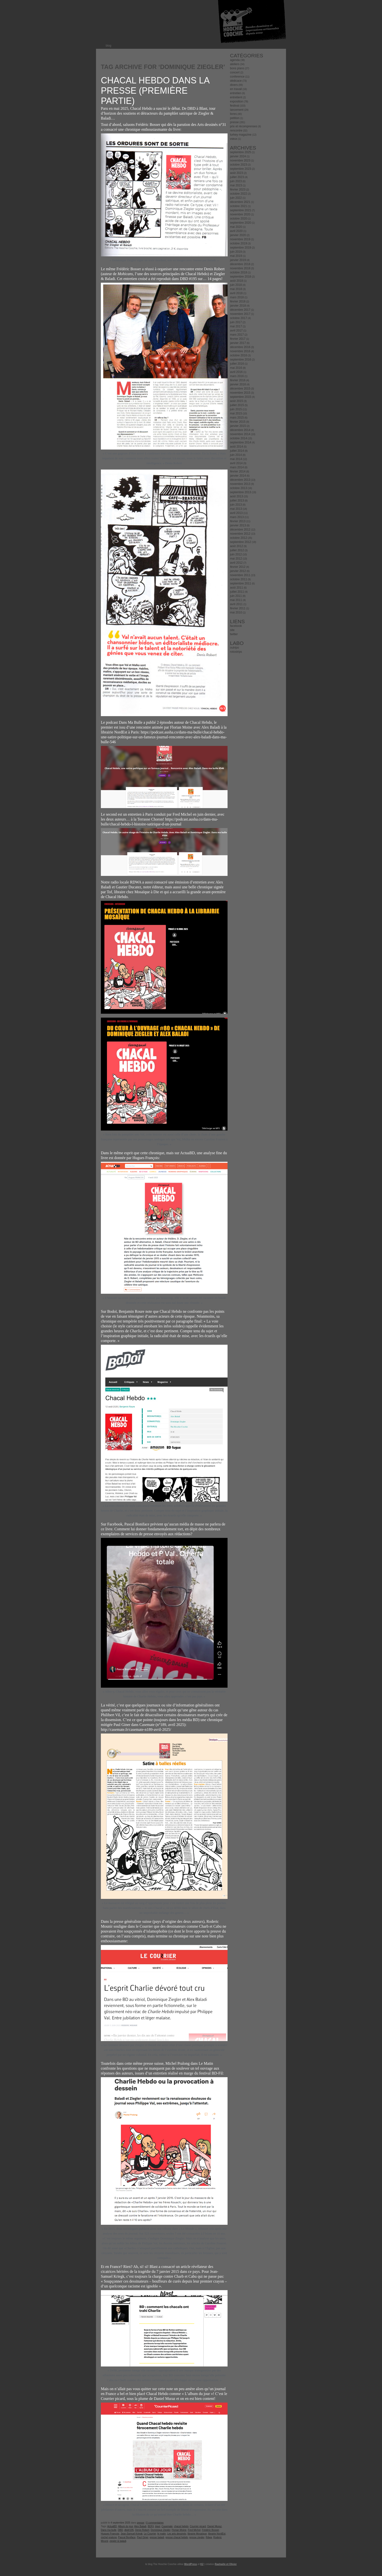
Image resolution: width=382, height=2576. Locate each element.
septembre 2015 (240, 397)
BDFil (150, 2526)
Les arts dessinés (176, 2533)
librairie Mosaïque (197, 2533)
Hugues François (110, 2533)
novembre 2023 (240, 160)
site (232, 630)
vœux (233, 138)
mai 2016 (236, 368)
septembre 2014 (240, 442)
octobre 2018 (238, 272)
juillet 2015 (237, 405)
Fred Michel (194, 2530)
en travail (236, 89)
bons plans (237, 68)
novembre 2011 (240, 575)
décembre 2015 (240, 388)
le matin (161, 2533)
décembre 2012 (240, 529)
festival (234, 105)
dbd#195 (129, 2530)
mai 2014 (236, 459)
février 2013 (237, 521)
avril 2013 (236, 513)
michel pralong (109, 2537)
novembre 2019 (240, 239)
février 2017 (237, 339)
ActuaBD (112, 2526)
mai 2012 (236, 558)
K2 (201, 2564)
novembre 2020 (240, 214)
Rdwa (209, 2537)
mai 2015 (236, 413)
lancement (236, 109)
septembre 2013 (240, 492)
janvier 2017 (238, 343)
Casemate (167, 2526)
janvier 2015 (238, 426)
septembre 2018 (240, 276)
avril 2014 (236, 463)
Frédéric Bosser (210, 2530)
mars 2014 (237, 467)
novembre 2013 (240, 484)
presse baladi (157, 2537)
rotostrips (236, 651)
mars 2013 (237, 517)
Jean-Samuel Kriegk (132, 2533)
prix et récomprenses (243, 126)
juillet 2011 (237, 591)
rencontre (236, 130)
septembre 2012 (240, 542)
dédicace (236, 80)
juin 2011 (236, 596)
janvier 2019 (238, 260)
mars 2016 (237, 376)
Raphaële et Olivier (226, 2564)
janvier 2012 (238, 571)
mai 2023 (236, 185)
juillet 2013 (237, 500)
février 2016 (237, 380)
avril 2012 (236, 562)
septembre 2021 (240, 210)
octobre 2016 (238, 355)
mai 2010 (236, 612)
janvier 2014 (238, 475)
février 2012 (237, 567)
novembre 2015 (240, 392)
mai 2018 (236, 289)
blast (157, 2526)
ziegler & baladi (118, 2541)
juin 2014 (236, 455)
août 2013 (236, 496)
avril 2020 (236, 231)
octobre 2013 (238, 488)
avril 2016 (236, 372)
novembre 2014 (240, 434)
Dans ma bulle (108, 2530)
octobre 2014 (238, 438)
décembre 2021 (240, 202)
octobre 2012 (238, 538)
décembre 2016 (240, 347)
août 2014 (236, 446)
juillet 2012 (237, 550)
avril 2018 (236, 293)
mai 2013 (236, 509)
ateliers (234, 64)
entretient (236, 97)
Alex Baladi (140, 2526)
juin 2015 (236, 409)
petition (234, 118)
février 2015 (237, 421)
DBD (120, 2530)
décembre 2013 (240, 479)
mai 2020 (236, 227)
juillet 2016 (237, 363)
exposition (236, 101)
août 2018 (236, 280)
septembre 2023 (240, 168)
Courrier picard (198, 2526)
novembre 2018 (240, 268)
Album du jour (125, 2526)
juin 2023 (236, 181)
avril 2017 (236, 330)
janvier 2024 (238, 156)
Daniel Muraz (214, 2526)
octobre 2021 (238, 206)
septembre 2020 (240, 222)
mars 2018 (237, 297)
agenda (235, 60)
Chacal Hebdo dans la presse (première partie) (155, 90)
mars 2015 (237, 417)
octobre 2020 (238, 218)
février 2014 (237, 471)
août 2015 (236, 401)
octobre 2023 (238, 164)
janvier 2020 (238, 235)
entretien (235, 93)
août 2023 (236, 173)
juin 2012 (236, 554)
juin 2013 (236, 504)
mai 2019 (236, 256)
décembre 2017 (240, 309)
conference (237, 76)
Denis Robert (142, 2530)
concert (234, 72)
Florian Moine (179, 2530)
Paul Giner (142, 2537)
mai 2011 (236, 600)
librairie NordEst (216, 2533)
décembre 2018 (240, 264)
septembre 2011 (240, 583)
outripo (234, 647)
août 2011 (236, 587)
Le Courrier (150, 2533)
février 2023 (237, 189)
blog (108, 45)
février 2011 (237, 608)
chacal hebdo (181, 2526)
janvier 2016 (238, 384)
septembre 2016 (240, 359)
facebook (236, 626)
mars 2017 (237, 334)
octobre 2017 (238, 318)
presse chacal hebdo (176, 2537)
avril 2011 (236, 604)
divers (234, 85)
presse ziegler (196, 2537)
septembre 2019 (240, 247)
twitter (234, 634)
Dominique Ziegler (161, 2530)
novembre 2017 (240, 314)
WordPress (190, 2564)
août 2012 (236, 546)
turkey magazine (240, 134)
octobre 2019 (238, 243)
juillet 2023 (237, 177)
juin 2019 (236, 251)
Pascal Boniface (127, 2537)
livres (233, 114)
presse (140, 2522)
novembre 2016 (240, 351)
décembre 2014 (240, 430)
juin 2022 (236, 198)
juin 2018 (236, 285)
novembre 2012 (240, 533)
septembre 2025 (240, 152)
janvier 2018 (238, 305)
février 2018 (237, 301)
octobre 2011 (238, 579)
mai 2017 (236, 326)
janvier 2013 (238, 525)
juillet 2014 (237, 450)
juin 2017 (236, 322)
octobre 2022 (238, 193)
